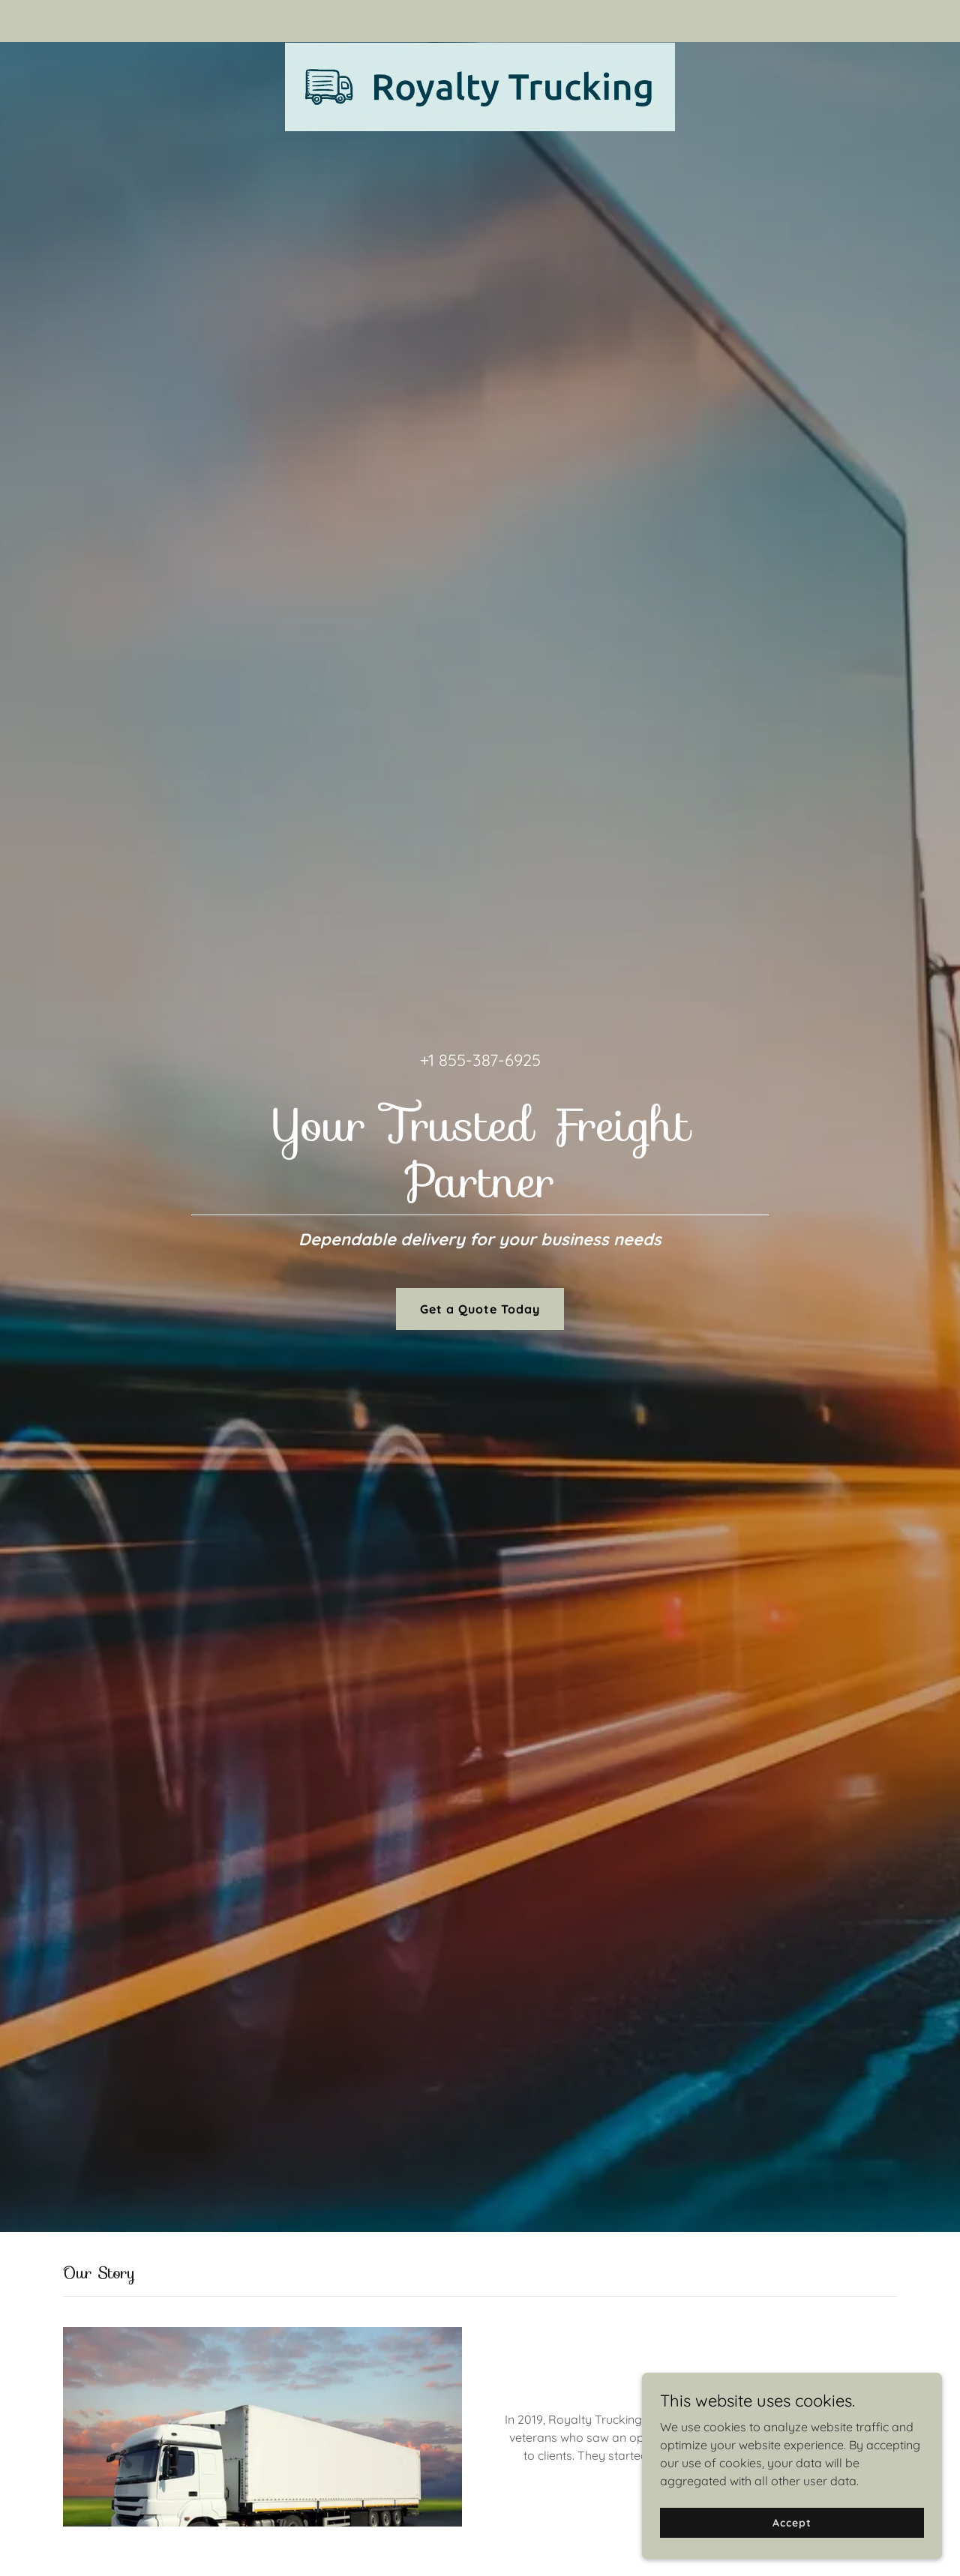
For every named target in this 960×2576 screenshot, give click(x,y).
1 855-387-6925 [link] (484, 1060)
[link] (480, 18)
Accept (791, 2522)
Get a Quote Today (480, 1308)
